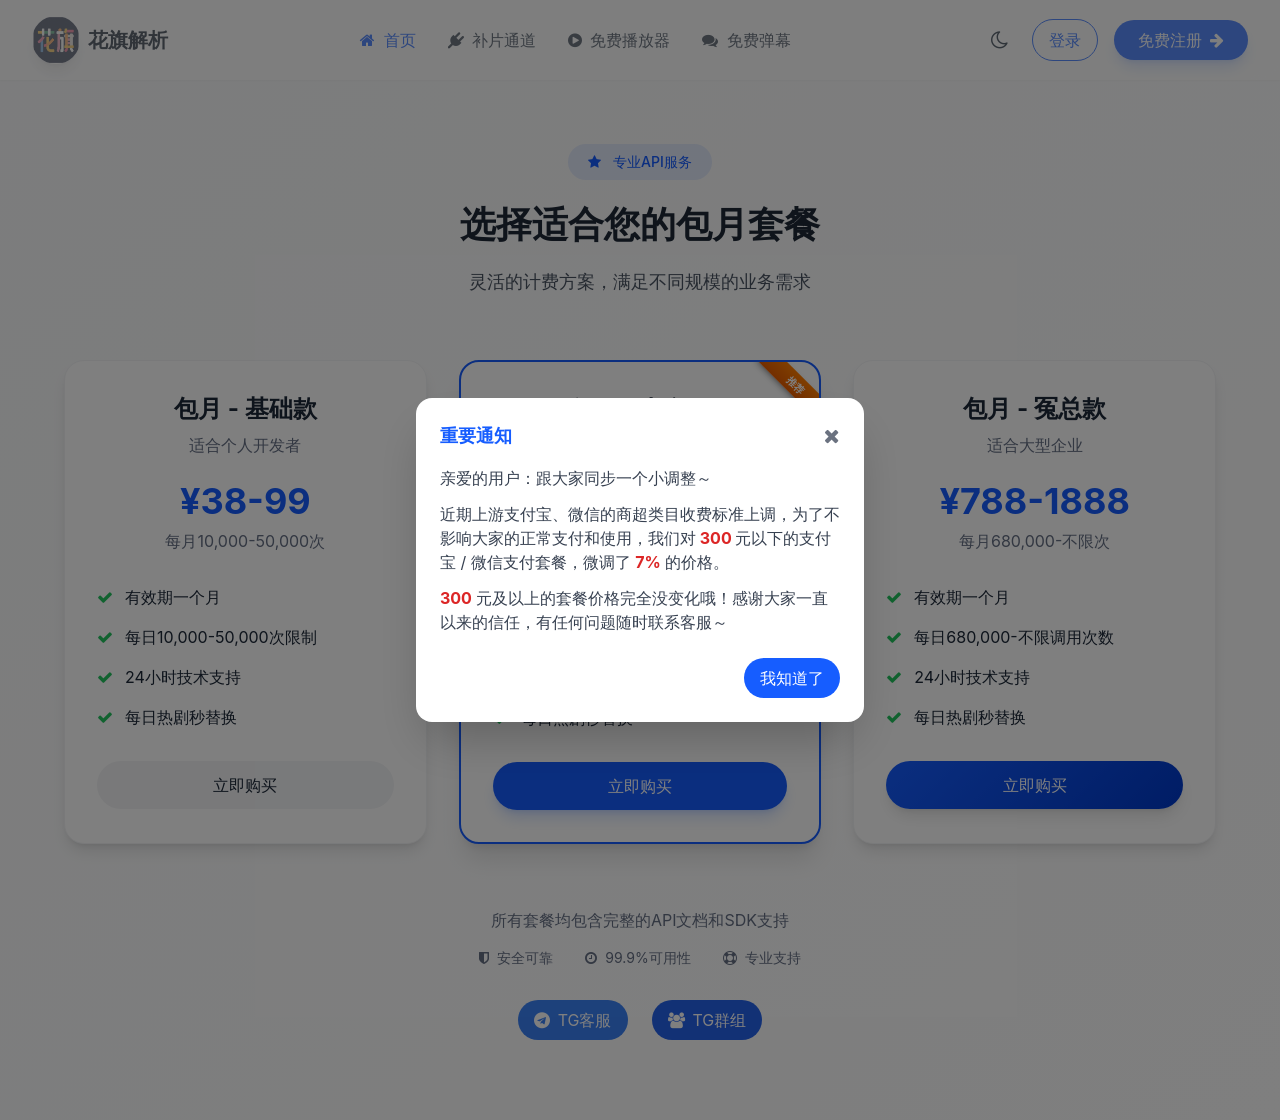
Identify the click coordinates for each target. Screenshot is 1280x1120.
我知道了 (792, 678)
